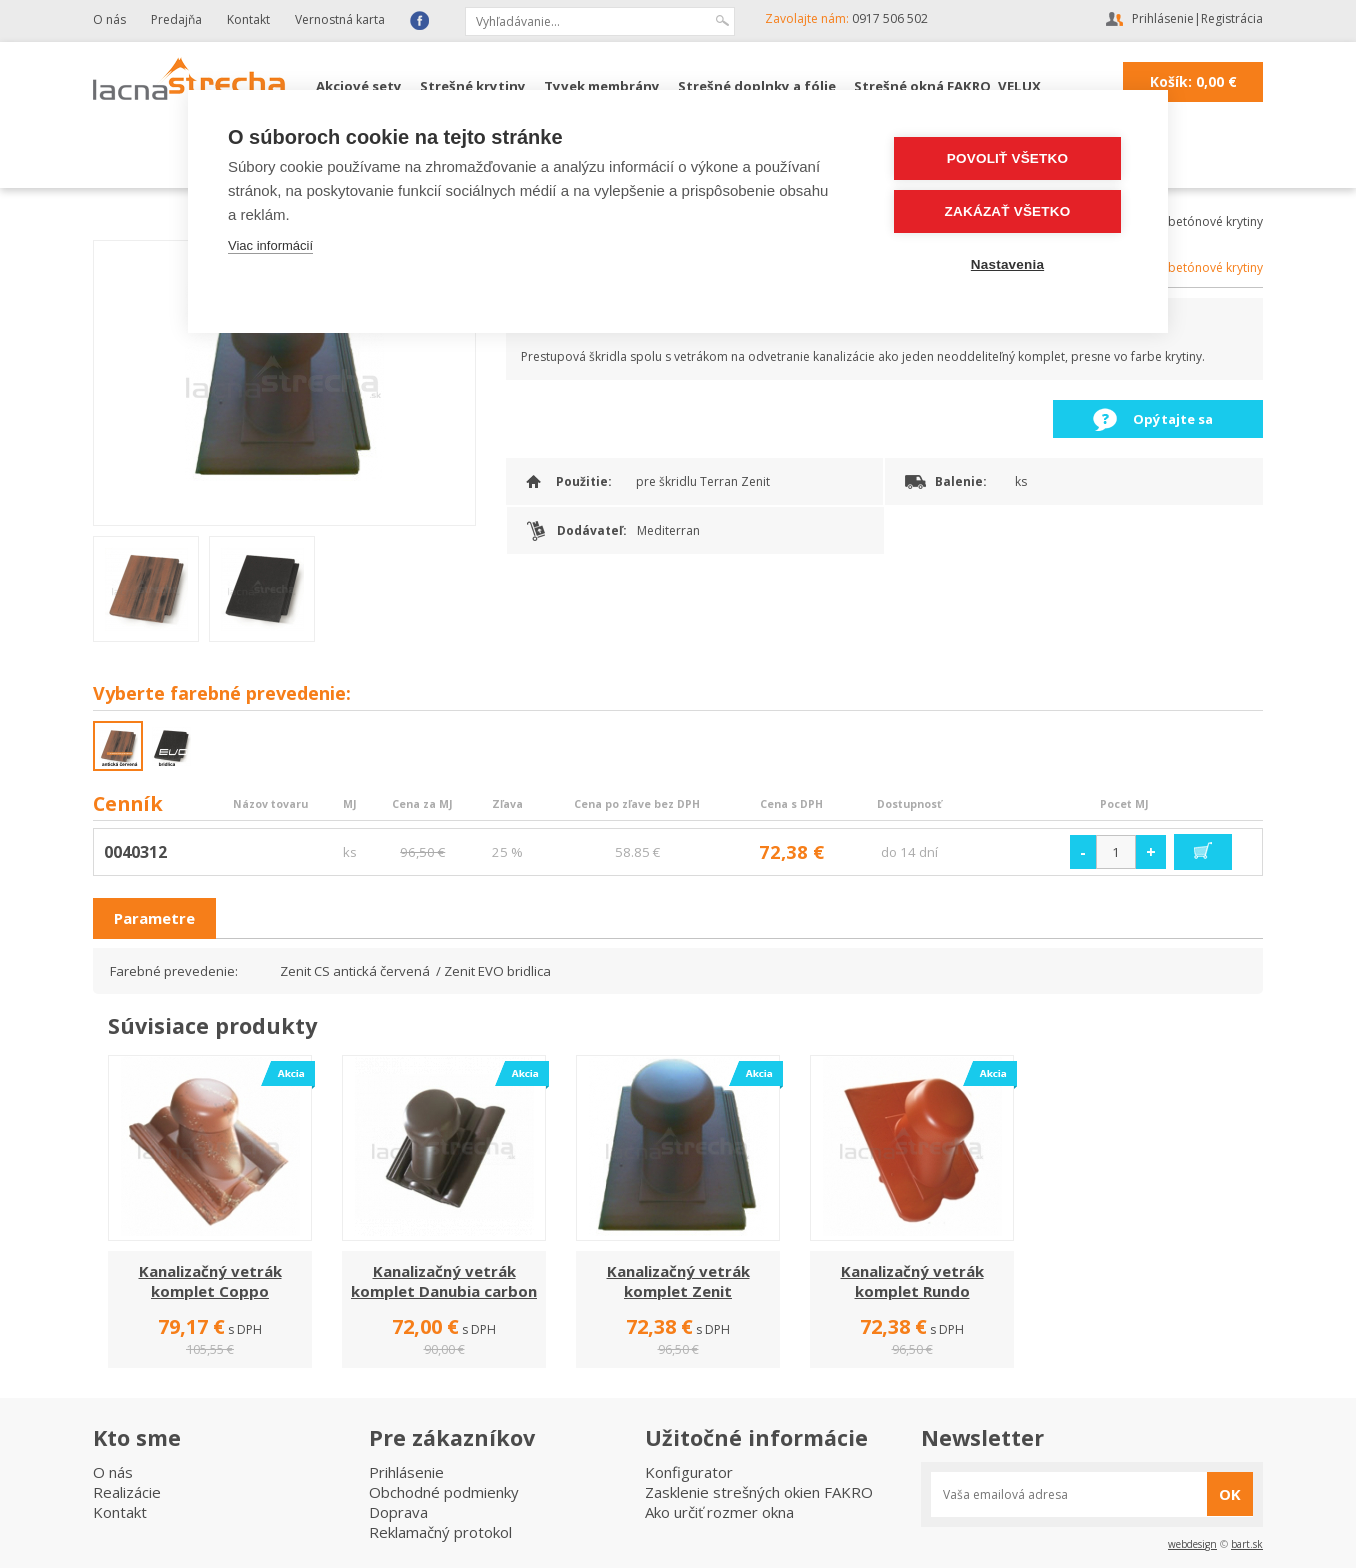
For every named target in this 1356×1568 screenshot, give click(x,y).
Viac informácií (270, 245)
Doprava (398, 1512)
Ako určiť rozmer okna (719, 1512)
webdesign (1192, 1544)
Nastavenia (1007, 264)
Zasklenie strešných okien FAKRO (759, 1492)
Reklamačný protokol (440, 1532)
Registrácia (1232, 18)
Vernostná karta (340, 19)
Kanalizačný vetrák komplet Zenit (678, 1281)
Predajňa (176, 19)
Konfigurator (689, 1472)
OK (1230, 1494)
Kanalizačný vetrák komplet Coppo (210, 1281)
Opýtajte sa (1173, 419)
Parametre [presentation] (154, 918)
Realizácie (127, 1492)
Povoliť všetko (1007, 158)
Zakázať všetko (1008, 211)
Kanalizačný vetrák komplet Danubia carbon (444, 1281)
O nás (109, 19)
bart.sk (1247, 1544)
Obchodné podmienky (444, 1492)
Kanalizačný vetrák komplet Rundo (912, 1281)
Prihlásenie (1163, 18)
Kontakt (248, 19)
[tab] (154, 919)
